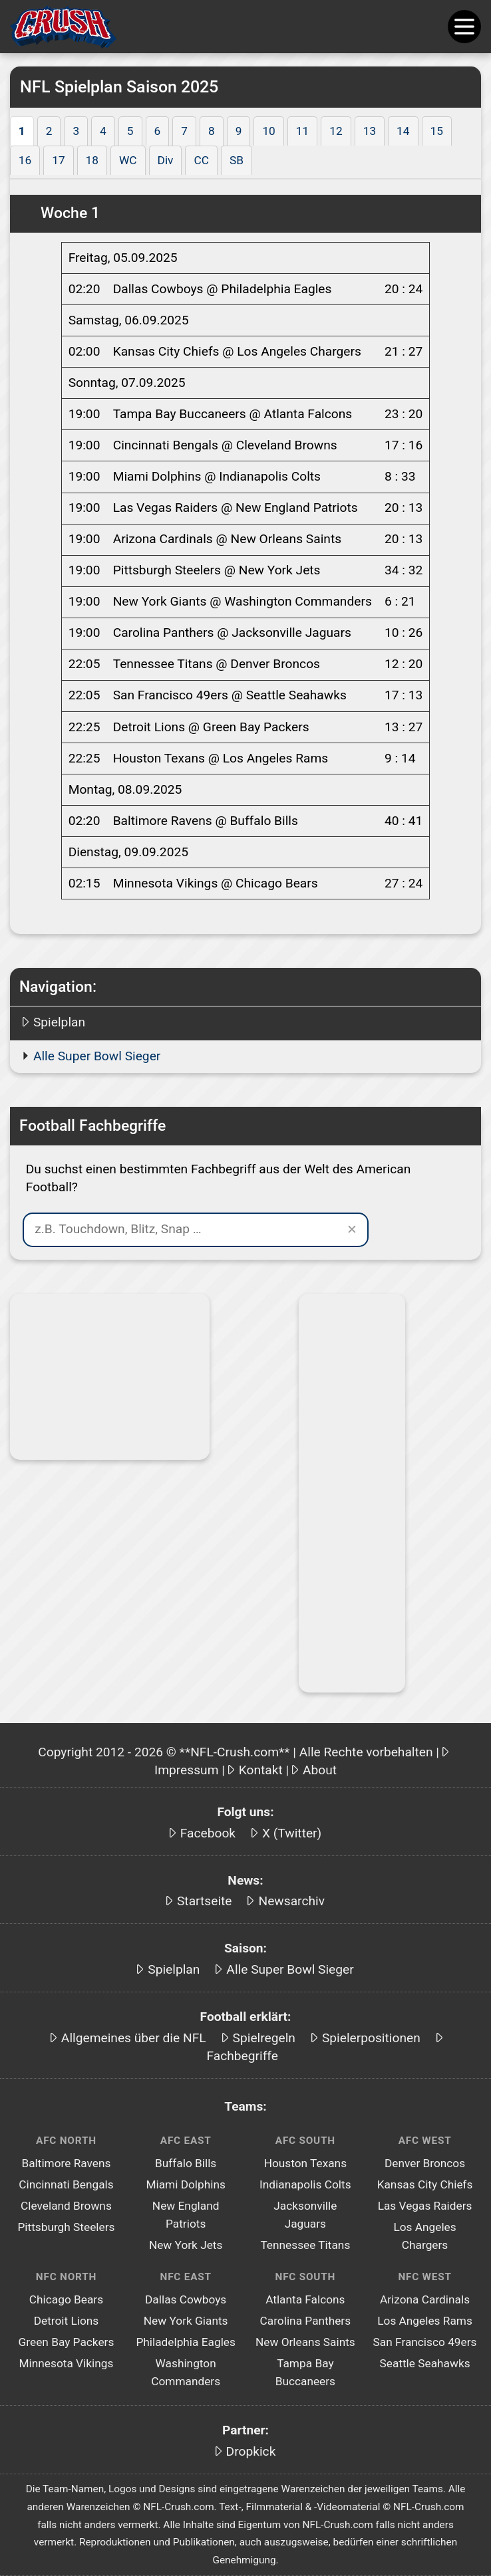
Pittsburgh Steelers (65, 2227)
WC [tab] (128, 160)
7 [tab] (184, 131)
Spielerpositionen (371, 2038)
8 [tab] (211, 131)
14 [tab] (403, 131)
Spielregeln (264, 2038)
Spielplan (59, 1022)
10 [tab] (268, 131)
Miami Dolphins (186, 2184)
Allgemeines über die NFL (133, 2038)
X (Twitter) (291, 1833)
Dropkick (251, 2451)
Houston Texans (305, 2163)
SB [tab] (237, 160)
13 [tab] (369, 131)
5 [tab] (130, 131)
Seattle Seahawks (425, 2363)
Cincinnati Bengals (66, 2184)
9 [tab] (239, 131)
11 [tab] (302, 131)
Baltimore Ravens (65, 2163)
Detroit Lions (66, 2320)
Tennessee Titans (305, 2245)
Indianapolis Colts (305, 2184)
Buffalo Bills (185, 2163)
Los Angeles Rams (424, 2320)
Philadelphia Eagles (186, 2342)
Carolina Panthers (305, 2320)
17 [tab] (58, 160)
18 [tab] (92, 160)
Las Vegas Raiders (425, 2205)
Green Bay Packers (66, 2342)
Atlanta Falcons (305, 2299)
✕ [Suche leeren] (352, 1229)
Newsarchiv (291, 1901)
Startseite (204, 1901)
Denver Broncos (425, 2163)
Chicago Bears (66, 2299)
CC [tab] (201, 160)
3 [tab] (76, 131)
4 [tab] (103, 131)
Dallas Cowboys (185, 2299)
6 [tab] (157, 131)
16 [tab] (25, 160)
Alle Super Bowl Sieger (96, 1056)
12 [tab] (335, 131)
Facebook (208, 1833)
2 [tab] (49, 131)
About (320, 1770)
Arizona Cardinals (425, 2299)
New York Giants (186, 2320)
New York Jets (186, 2245)
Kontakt (261, 1770)
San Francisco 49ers (425, 2342)
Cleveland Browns (66, 2205)
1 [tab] (22, 131)
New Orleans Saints (305, 2342)
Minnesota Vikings (66, 2363)
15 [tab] (436, 131)
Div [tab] (166, 160)
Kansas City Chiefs (425, 2184)
